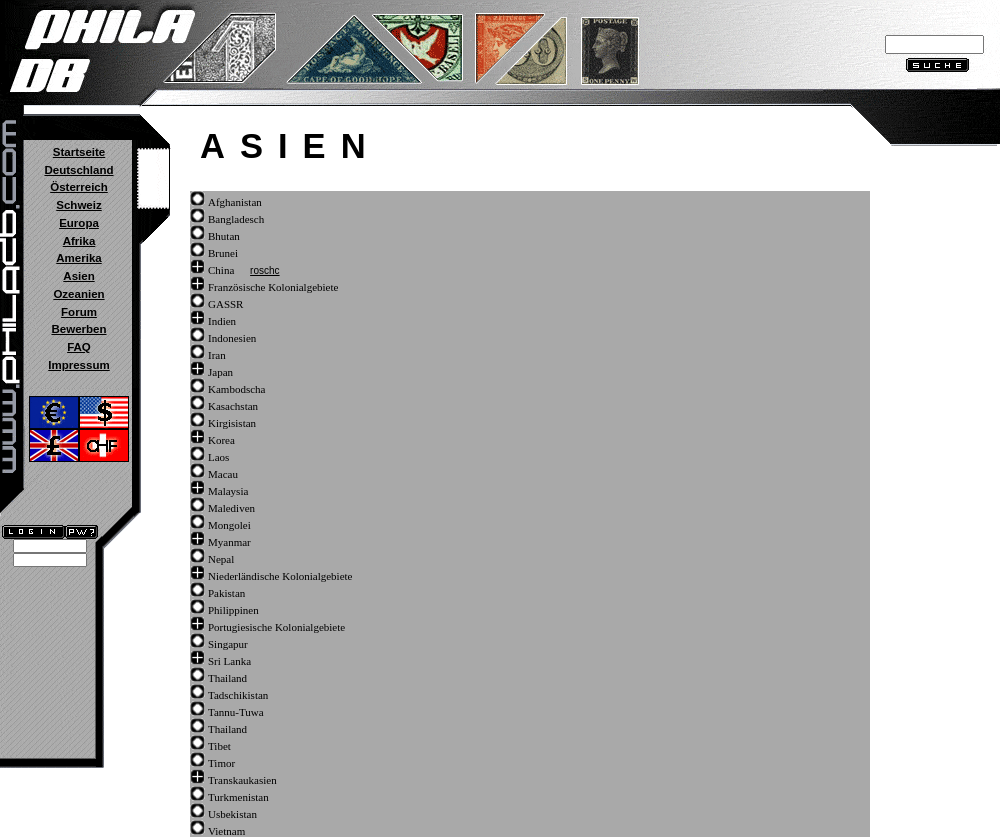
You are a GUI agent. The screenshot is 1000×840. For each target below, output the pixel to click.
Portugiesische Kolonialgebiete (276, 627)
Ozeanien (78, 294)
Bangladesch (236, 219)
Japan (220, 372)
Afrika (79, 241)
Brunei (223, 253)
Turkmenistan (238, 797)
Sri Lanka (229, 661)
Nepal (221, 559)
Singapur (228, 644)
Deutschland (78, 170)
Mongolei (229, 525)
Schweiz (78, 205)
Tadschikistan (238, 695)
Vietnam (226, 831)
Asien (78, 276)
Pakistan (226, 593)
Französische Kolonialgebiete (273, 287)
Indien (222, 321)
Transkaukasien (242, 780)
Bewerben (78, 329)
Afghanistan (235, 202)
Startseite (79, 152)
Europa (79, 223)
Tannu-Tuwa (236, 712)
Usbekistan (232, 814)
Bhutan (224, 236)
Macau (223, 474)
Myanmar (229, 542)
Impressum (78, 365)
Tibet (219, 746)
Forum (79, 312)
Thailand (227, 678)
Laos (218, 457)
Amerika (78, 258)
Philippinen (233, 610)
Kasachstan (233, 406)
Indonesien (232, 338)
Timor (221, 763)
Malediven (231, 508)
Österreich (79, 187)
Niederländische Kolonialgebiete (280, 576)
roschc (264, 270)
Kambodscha (236, 389)
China (221, 270)
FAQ (79, 347)
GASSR (225, 304)
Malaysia (228, 491)
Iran (217, 355)
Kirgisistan (232, 423)
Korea (221, 440)
